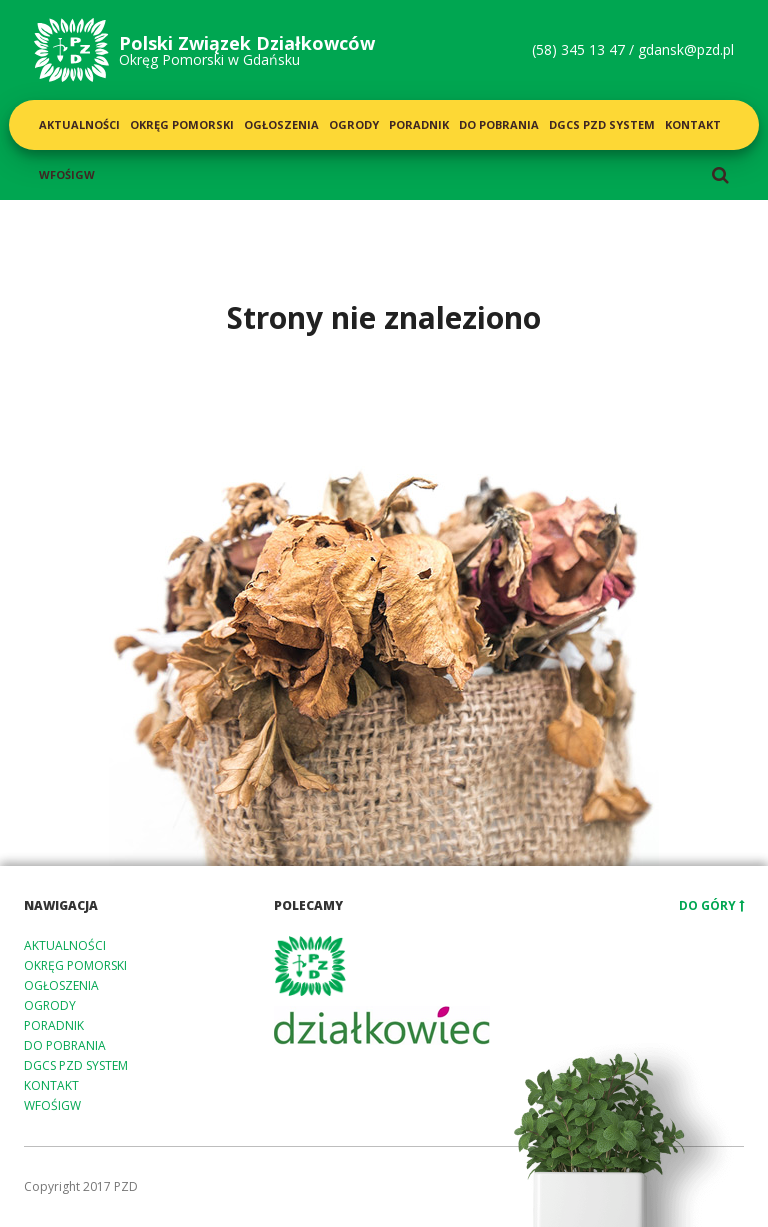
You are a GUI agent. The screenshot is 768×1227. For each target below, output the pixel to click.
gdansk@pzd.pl (686, 49)
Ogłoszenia (281, 124)
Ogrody (354, 124)
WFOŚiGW (67, 174)
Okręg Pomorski (182, 124)
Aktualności (79, 124)
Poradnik (419, 124)
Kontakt (693, 124)
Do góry (711, 905)
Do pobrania (499, 124)
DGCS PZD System (602, 124)
